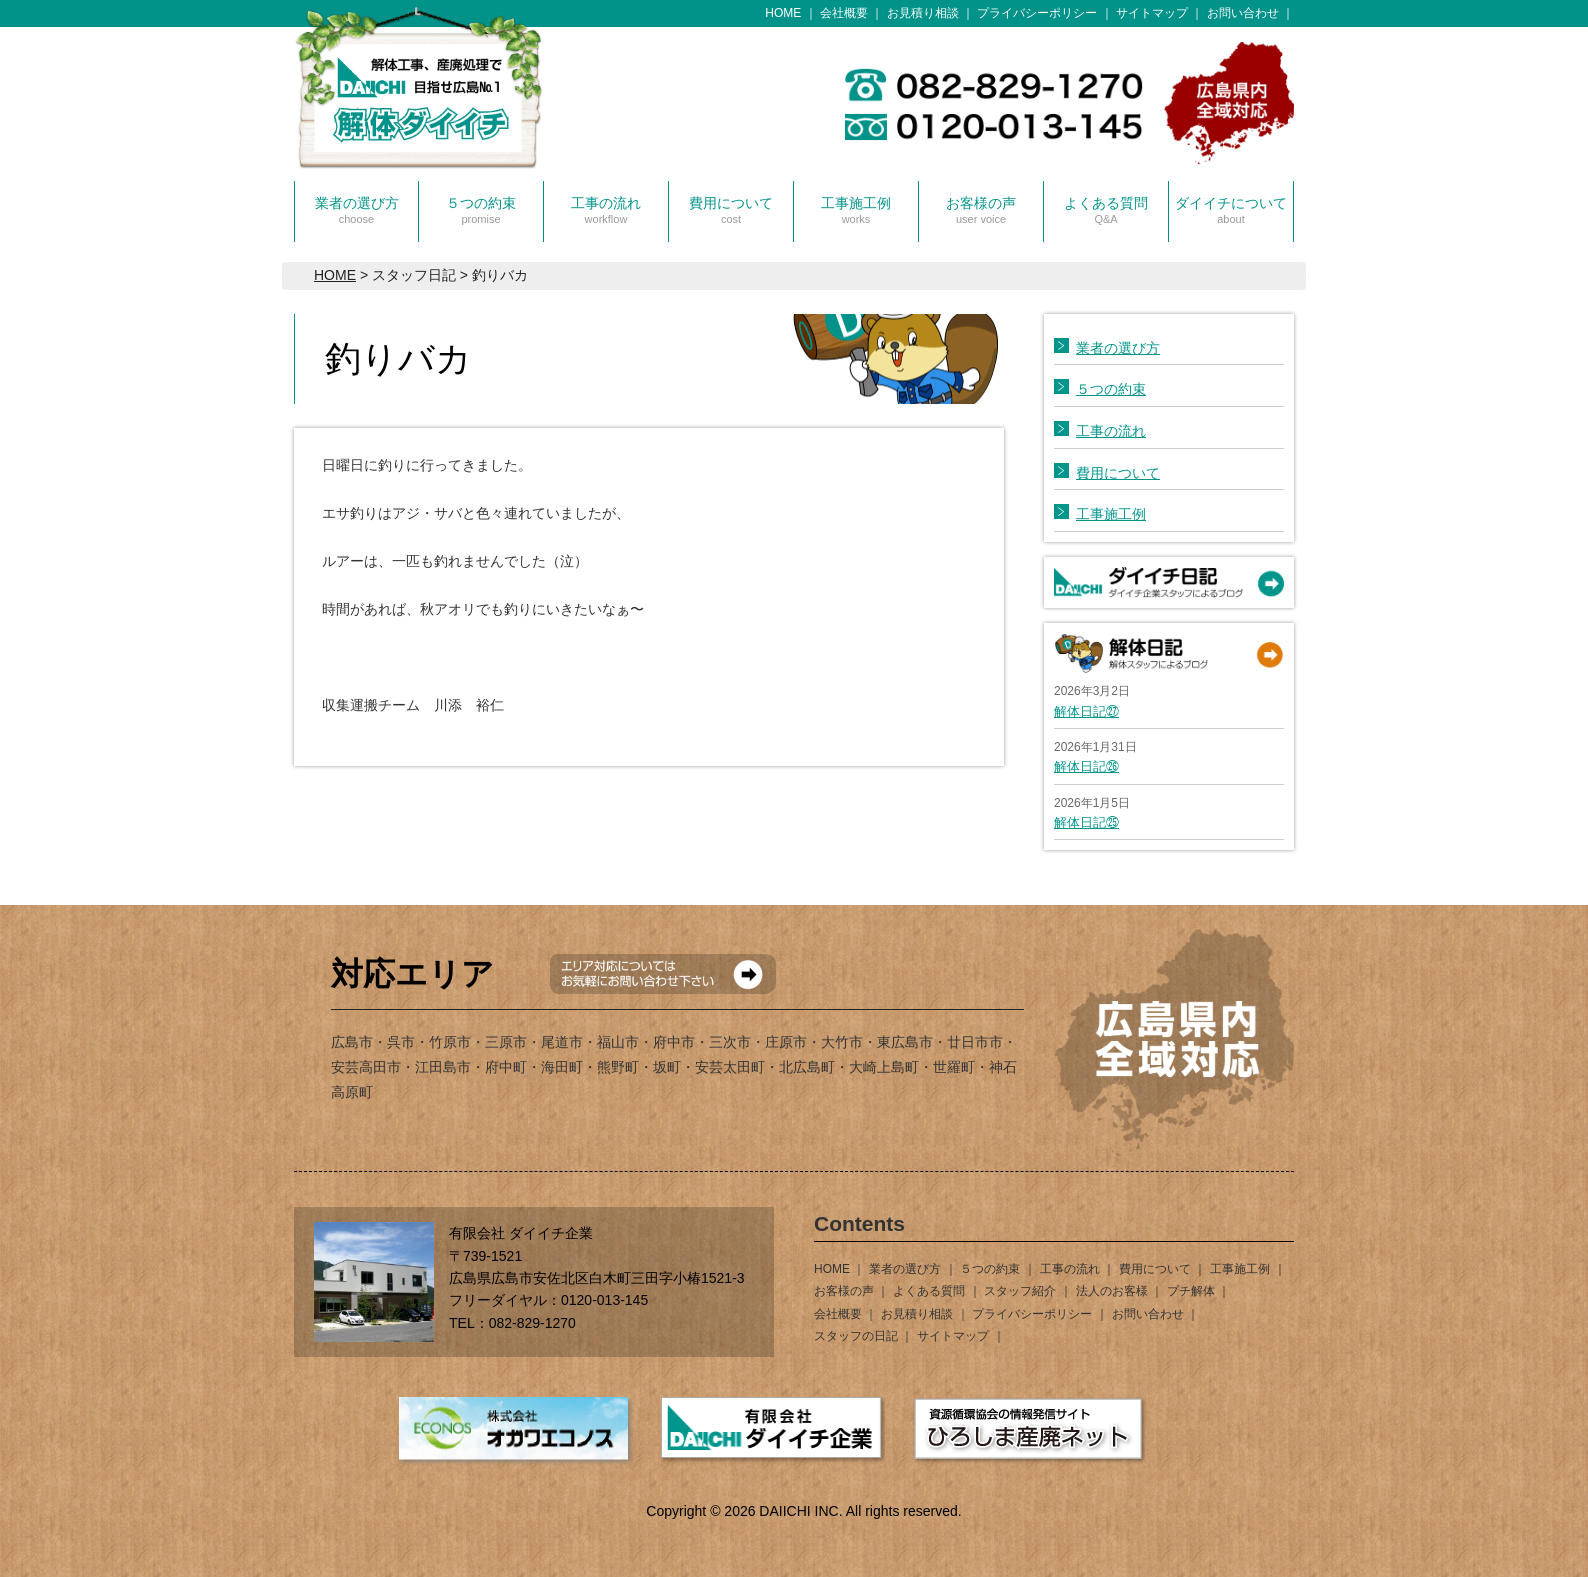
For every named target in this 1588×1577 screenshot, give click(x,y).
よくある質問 (1106, 210)
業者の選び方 (357, 210)
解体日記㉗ (1086, 711)
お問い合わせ (1243, 13)
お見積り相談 (923, 13)
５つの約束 (481, 210)
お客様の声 (981, 210)
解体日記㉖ (1086, 766)
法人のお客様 (1112, 1291)
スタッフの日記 (856, 1336)
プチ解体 (1191, 1291)
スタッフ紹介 (1020, 1291)
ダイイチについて (1231, 210)
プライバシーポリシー (1037, 13)
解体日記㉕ (1086, 822)
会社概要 (844, 13)
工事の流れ (606, 210)
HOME (783, 13)
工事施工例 (856, 210)
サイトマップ (1152, 13)
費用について (731, 210)
